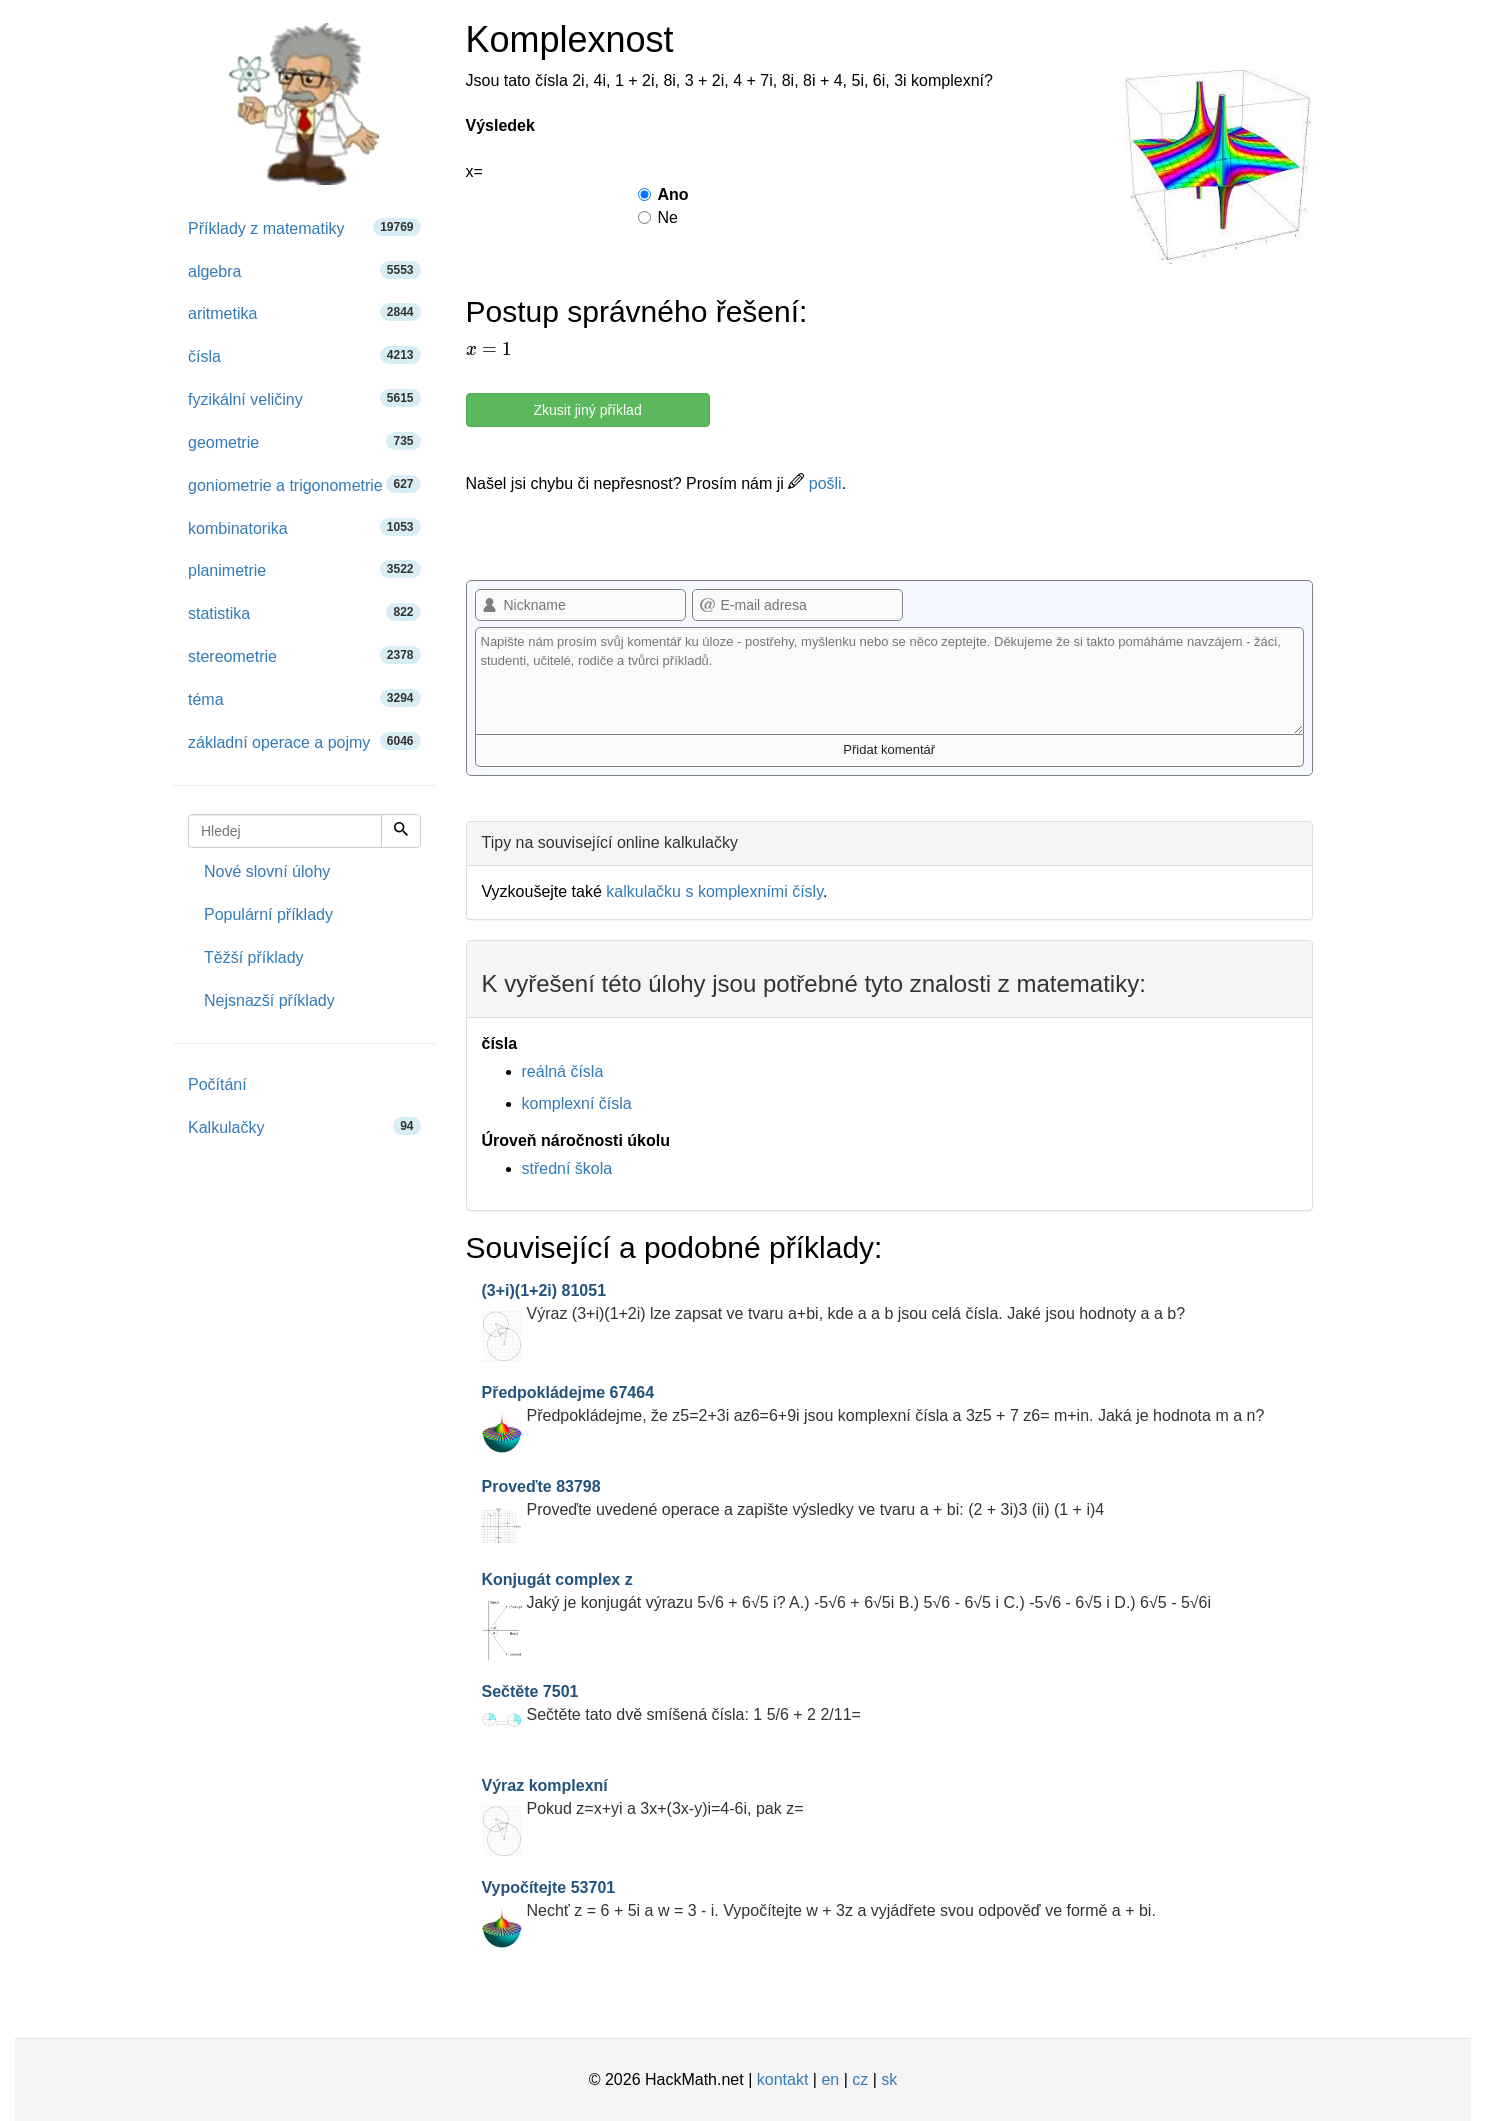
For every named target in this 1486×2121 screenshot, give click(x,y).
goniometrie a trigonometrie (304, 484)
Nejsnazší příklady (269, 1000)
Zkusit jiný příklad (588, 410)
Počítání (217, 1084)
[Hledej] (401, 831)
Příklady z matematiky (304, 227)
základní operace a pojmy (304, 741)
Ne (658, 217)
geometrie (304, 441)
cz (860, 2079)
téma (304, 698)
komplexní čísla (577, 1103)
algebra (304, 270)
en (830, 2079)
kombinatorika (304, 527)
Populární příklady (268, 914)
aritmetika (304, 312)
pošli (814, 483)
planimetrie (304, 569)
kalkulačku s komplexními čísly (714, 891)
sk (889, 2079)
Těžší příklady (254, 957)
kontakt (783, 2079)
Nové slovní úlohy (267, 871)
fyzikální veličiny (304, 398)
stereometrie (304, 655)
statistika (304, 612)
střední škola (567, 1168)
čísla (304, 355)
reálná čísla (563, 1071)
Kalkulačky (304, 1126)
